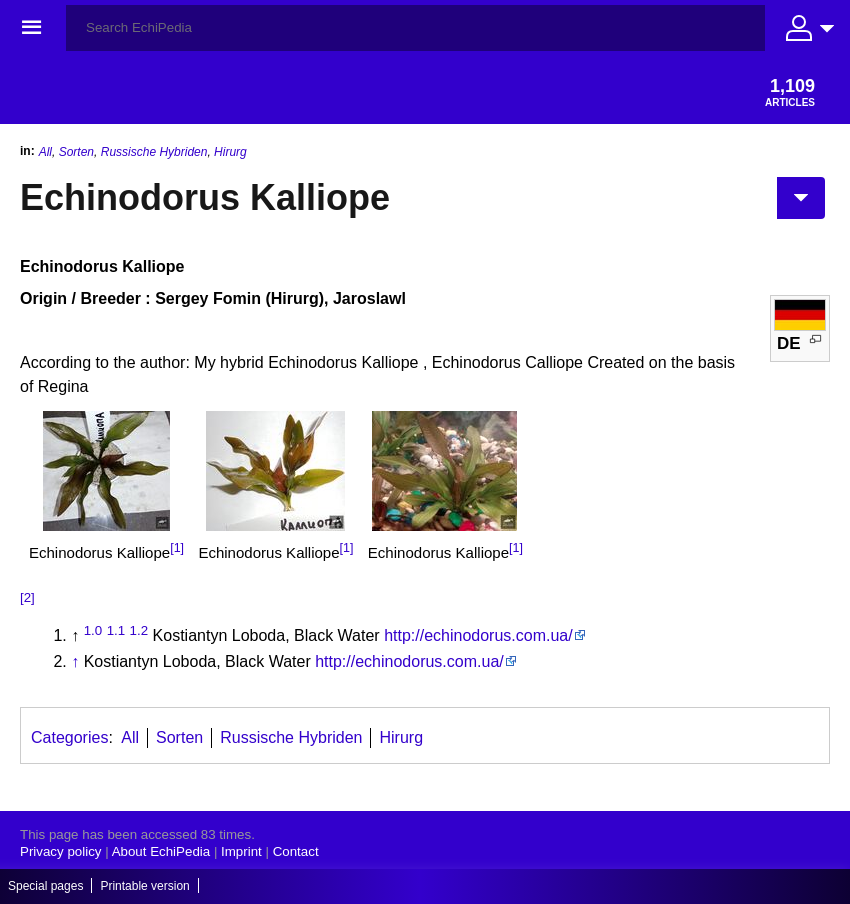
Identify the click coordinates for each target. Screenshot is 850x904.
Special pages (45, 886)
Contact (296, 851)
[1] (177, 548)
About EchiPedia (161, 851)
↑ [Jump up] (75, 661)
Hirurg (230, 152)
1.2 (139, 630)
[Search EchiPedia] (415, 28)
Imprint (241, 851)
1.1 (116, 630)
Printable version (144, 886)
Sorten (76, 152)
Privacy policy (60, 851)
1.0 (93, 630)
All (45, 152)
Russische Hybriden (154, 152)
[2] (27, 597)
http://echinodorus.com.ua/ (478, 635)
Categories (69, 737)
